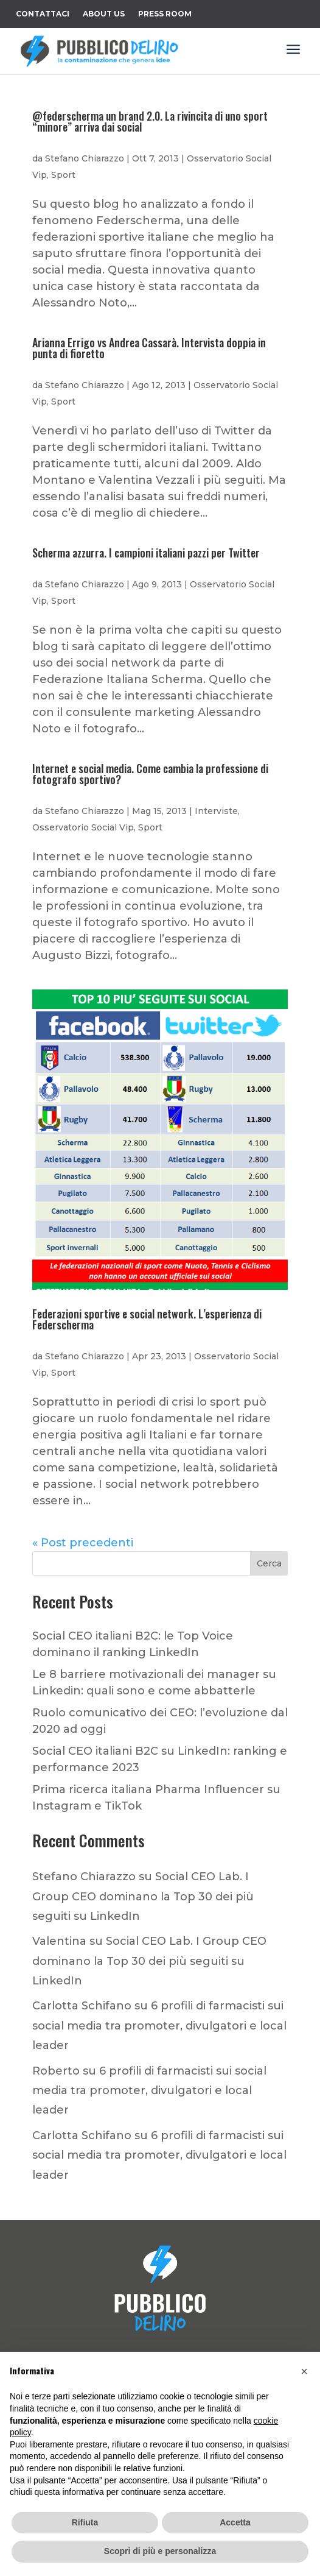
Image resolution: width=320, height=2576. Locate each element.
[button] (304, 2371)
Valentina (59, 1941)
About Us (104, 14)
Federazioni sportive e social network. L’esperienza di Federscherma (147, 1319)
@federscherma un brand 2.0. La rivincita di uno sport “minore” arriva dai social (150, 121)
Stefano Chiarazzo (84, 158)
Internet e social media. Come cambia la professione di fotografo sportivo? (150, 773)
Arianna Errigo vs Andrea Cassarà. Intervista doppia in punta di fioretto (149, 347)
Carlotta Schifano (81, 2005)
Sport (63, 174)
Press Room (165, 14)
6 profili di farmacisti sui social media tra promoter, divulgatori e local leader (159, 2025)
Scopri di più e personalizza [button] (160, 2551)
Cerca (269, 1563)
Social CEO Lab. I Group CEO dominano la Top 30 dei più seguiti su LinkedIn (143, 1896)
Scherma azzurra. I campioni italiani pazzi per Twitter (146, 553)
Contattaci (42, 14)
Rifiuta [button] (85, 2522)
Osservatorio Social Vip (83, 827)
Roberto (56, 2071)
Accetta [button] (235, 2522)
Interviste (216, 810)
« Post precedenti (82, 1542)
